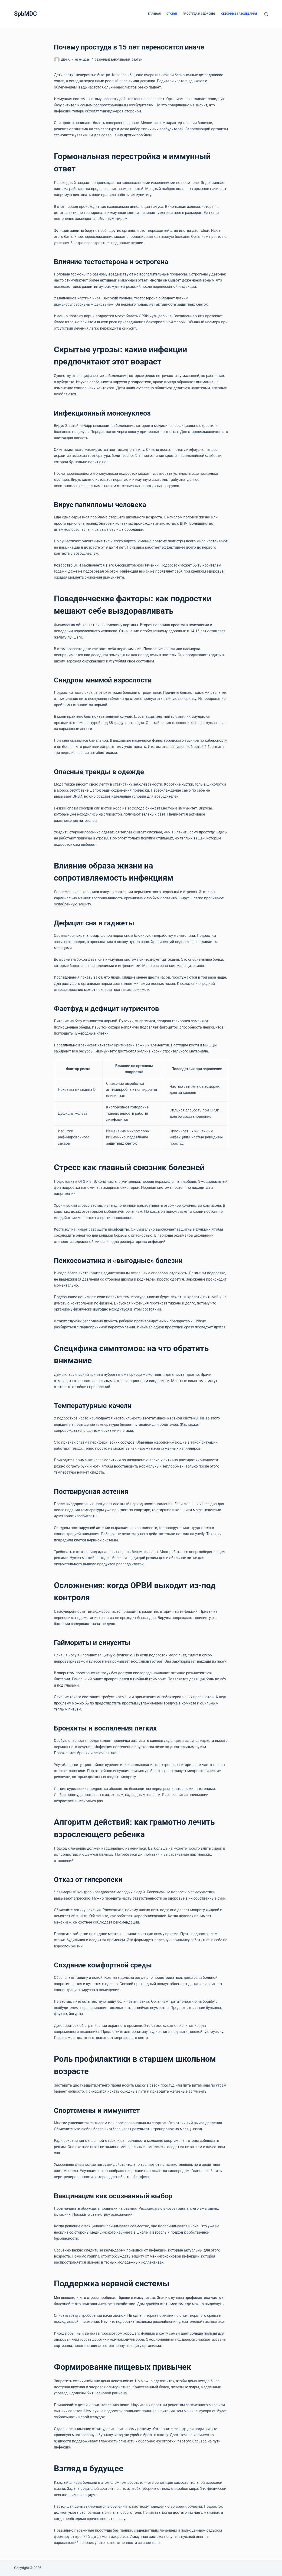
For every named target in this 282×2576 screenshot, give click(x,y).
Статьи (172, 13)
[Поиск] (266, 14)
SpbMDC (25, 13)
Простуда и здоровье (199, 13)
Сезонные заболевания (239, 13)
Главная (154, 13)
